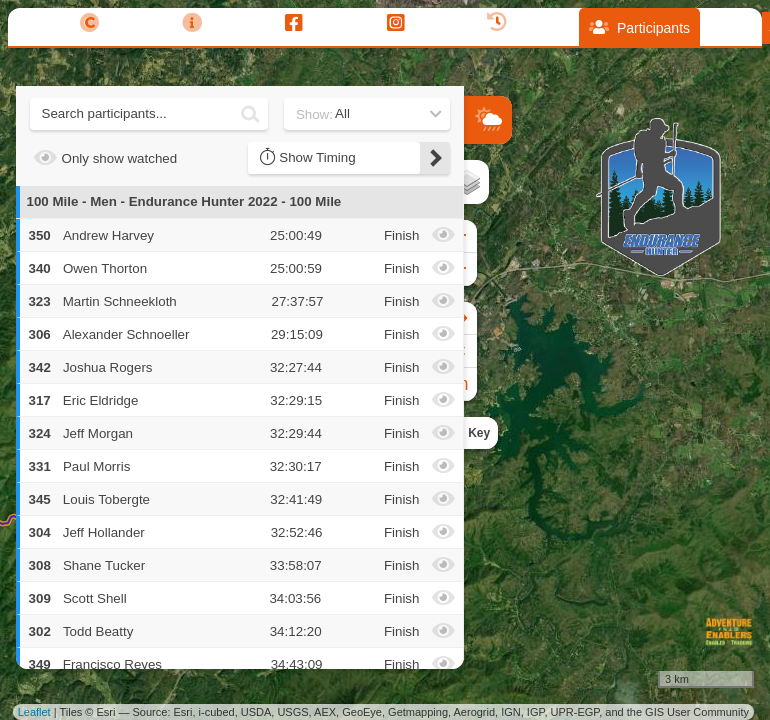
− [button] (480, 269)
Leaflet (34, 712)
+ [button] (480, 236)
